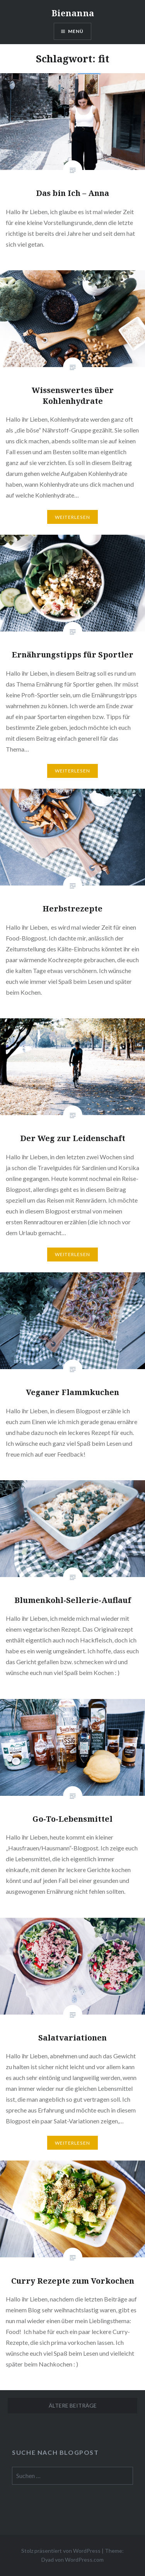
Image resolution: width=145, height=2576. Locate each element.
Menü (76, 31)
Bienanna (72, 13)
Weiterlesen (72, 517)
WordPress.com (84, 2559)
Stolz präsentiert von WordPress (61, 2550)
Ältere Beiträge (73, 2405)
